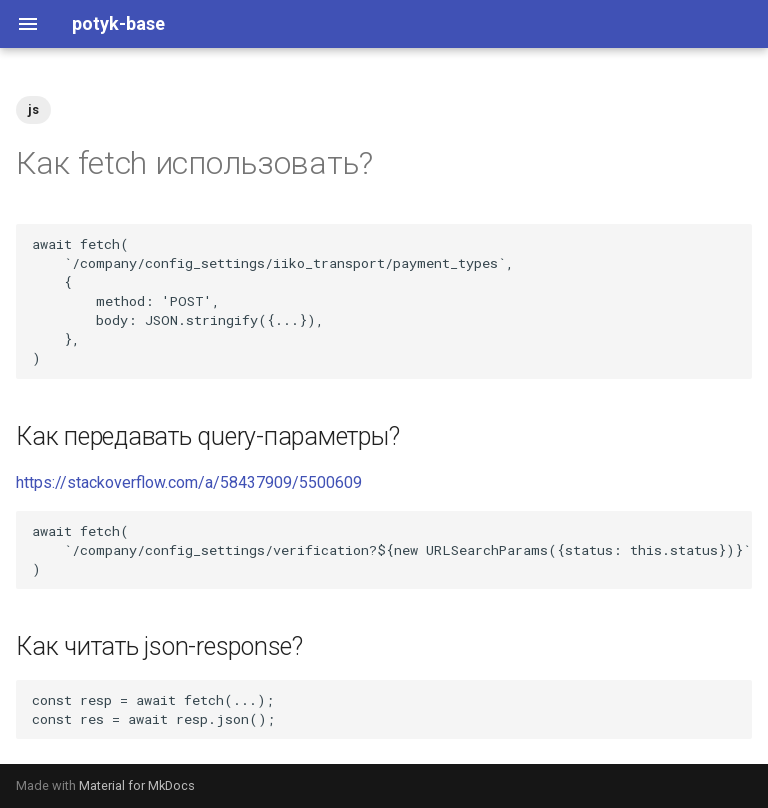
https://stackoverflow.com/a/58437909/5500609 (189, 482)
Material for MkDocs (137, 785)
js (33, 109)
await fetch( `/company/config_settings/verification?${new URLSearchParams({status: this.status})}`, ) (392, 550)
